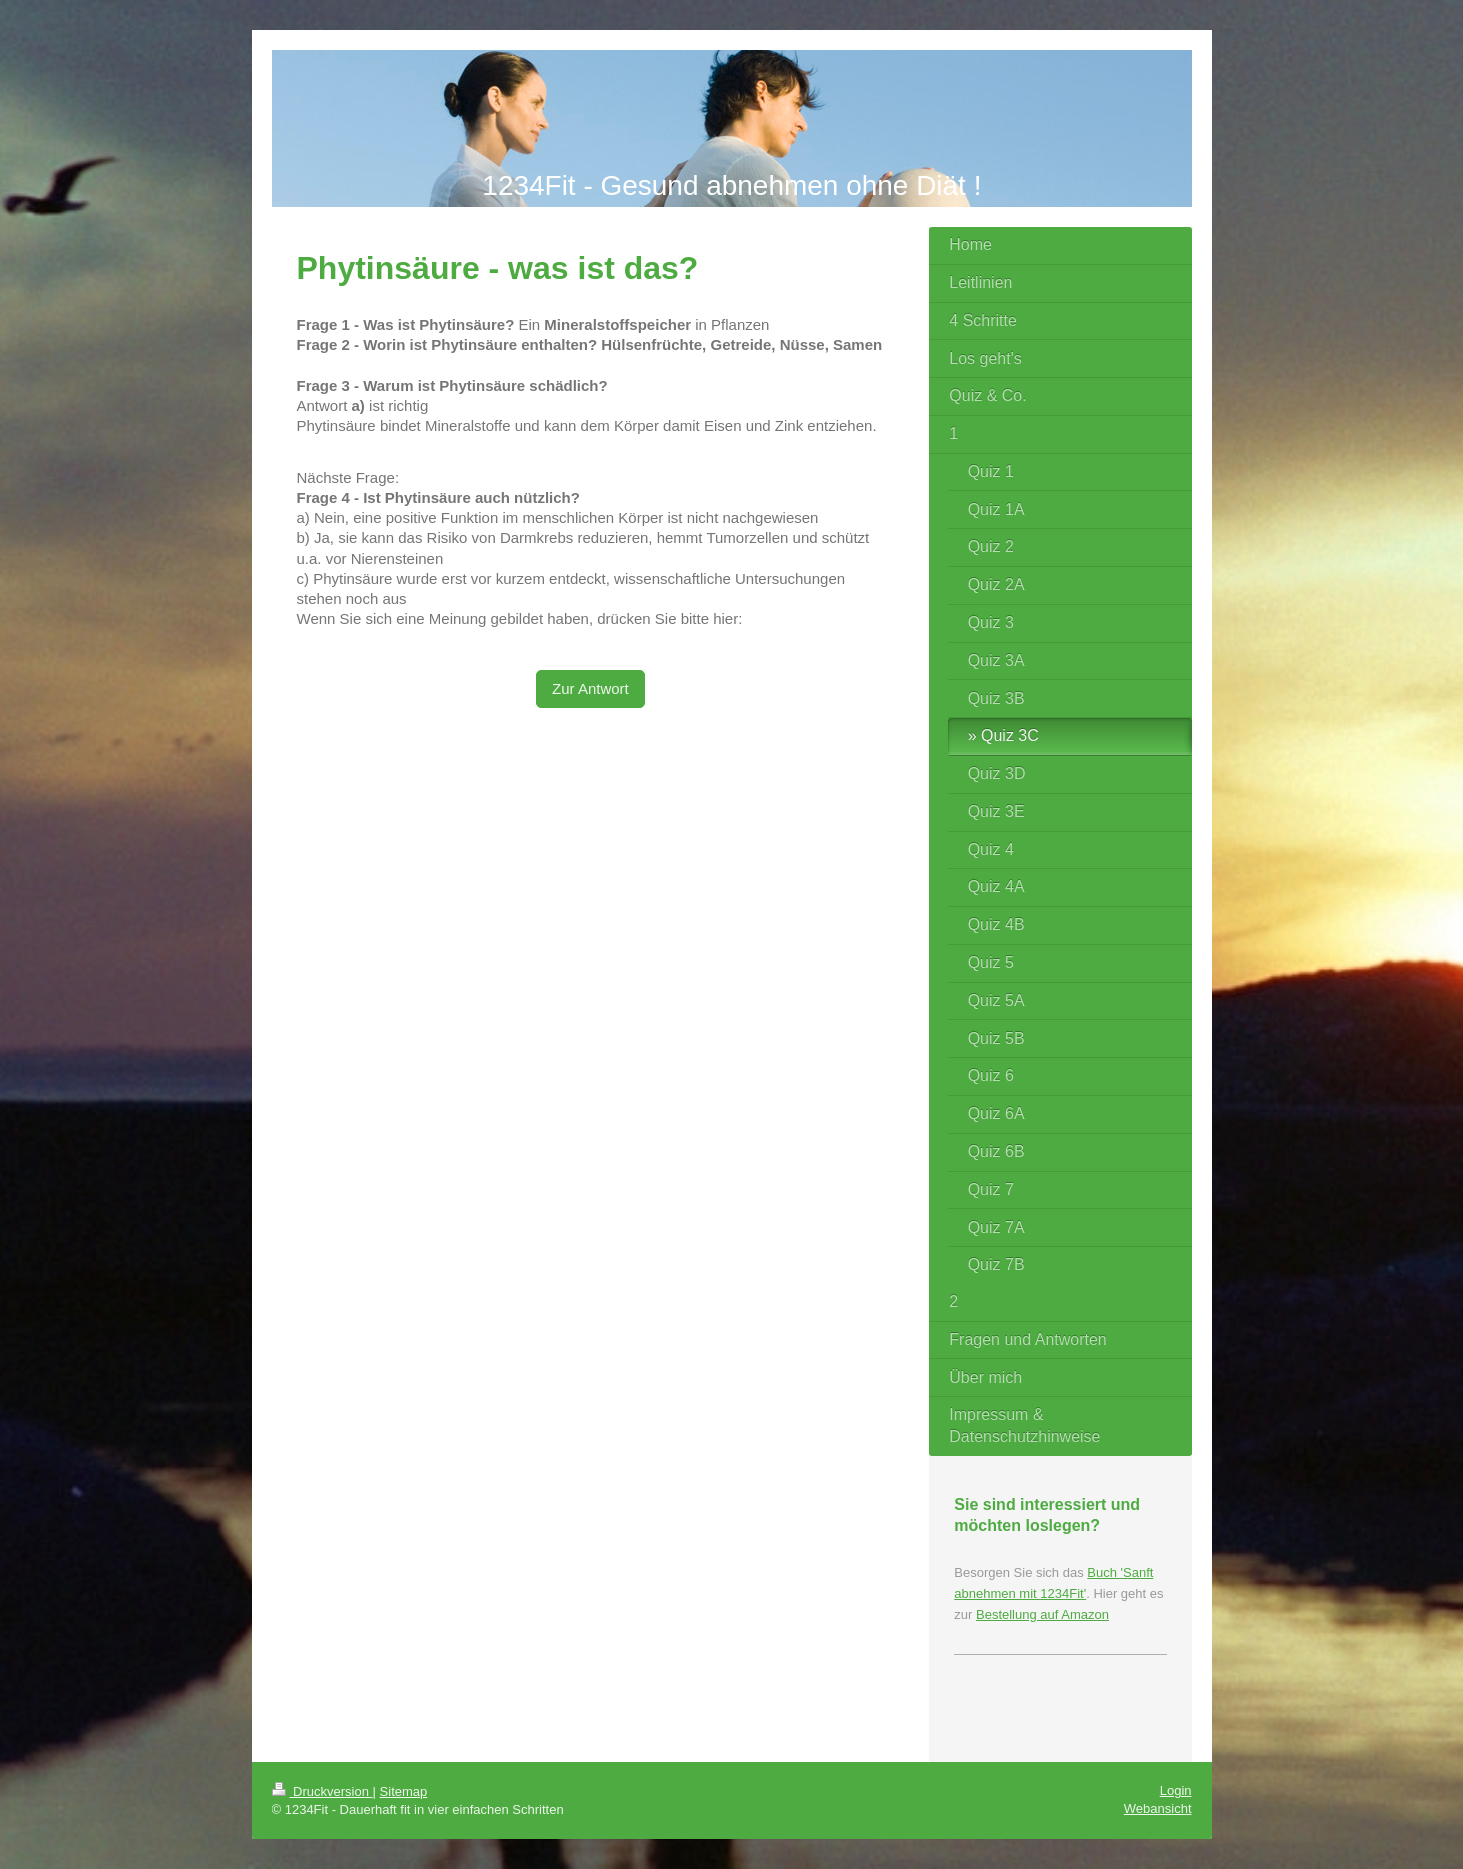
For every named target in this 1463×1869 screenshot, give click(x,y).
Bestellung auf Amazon (1042, 1614)
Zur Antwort (590, 688)
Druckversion (322, 1791)
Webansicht (1158, 1808)
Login (1176, 1790)
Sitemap (404, 1791)
